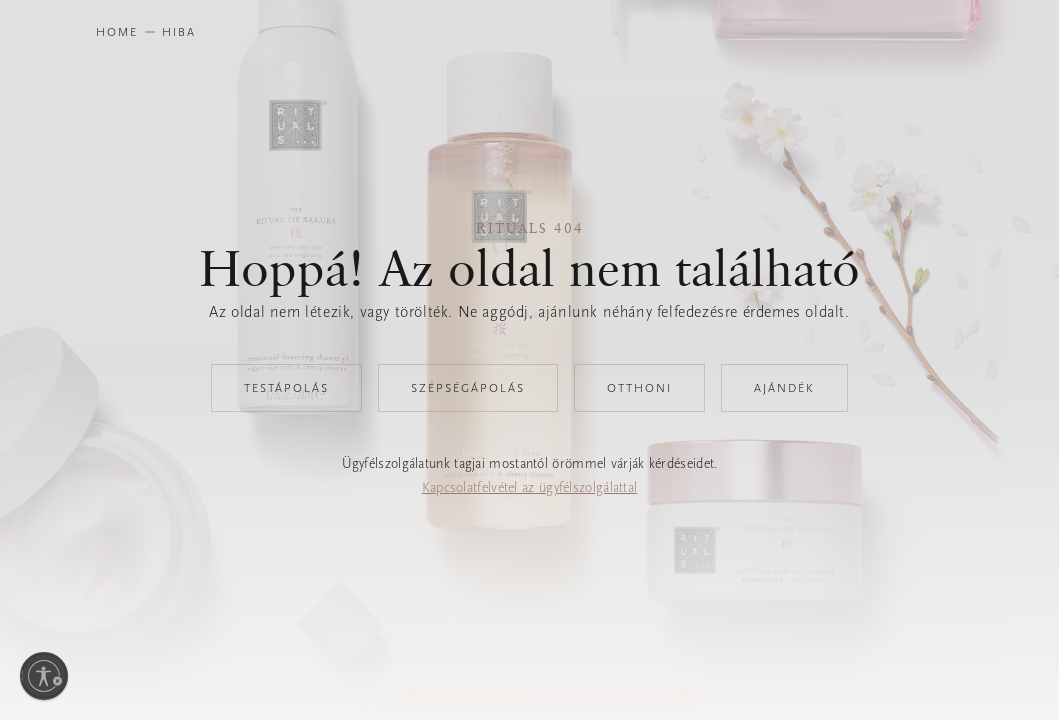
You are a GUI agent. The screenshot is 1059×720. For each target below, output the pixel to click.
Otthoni (639, 388)
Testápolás (286, 388)
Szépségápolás (468, 388)
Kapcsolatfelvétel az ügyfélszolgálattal (530, 487)
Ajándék (784, 388)
